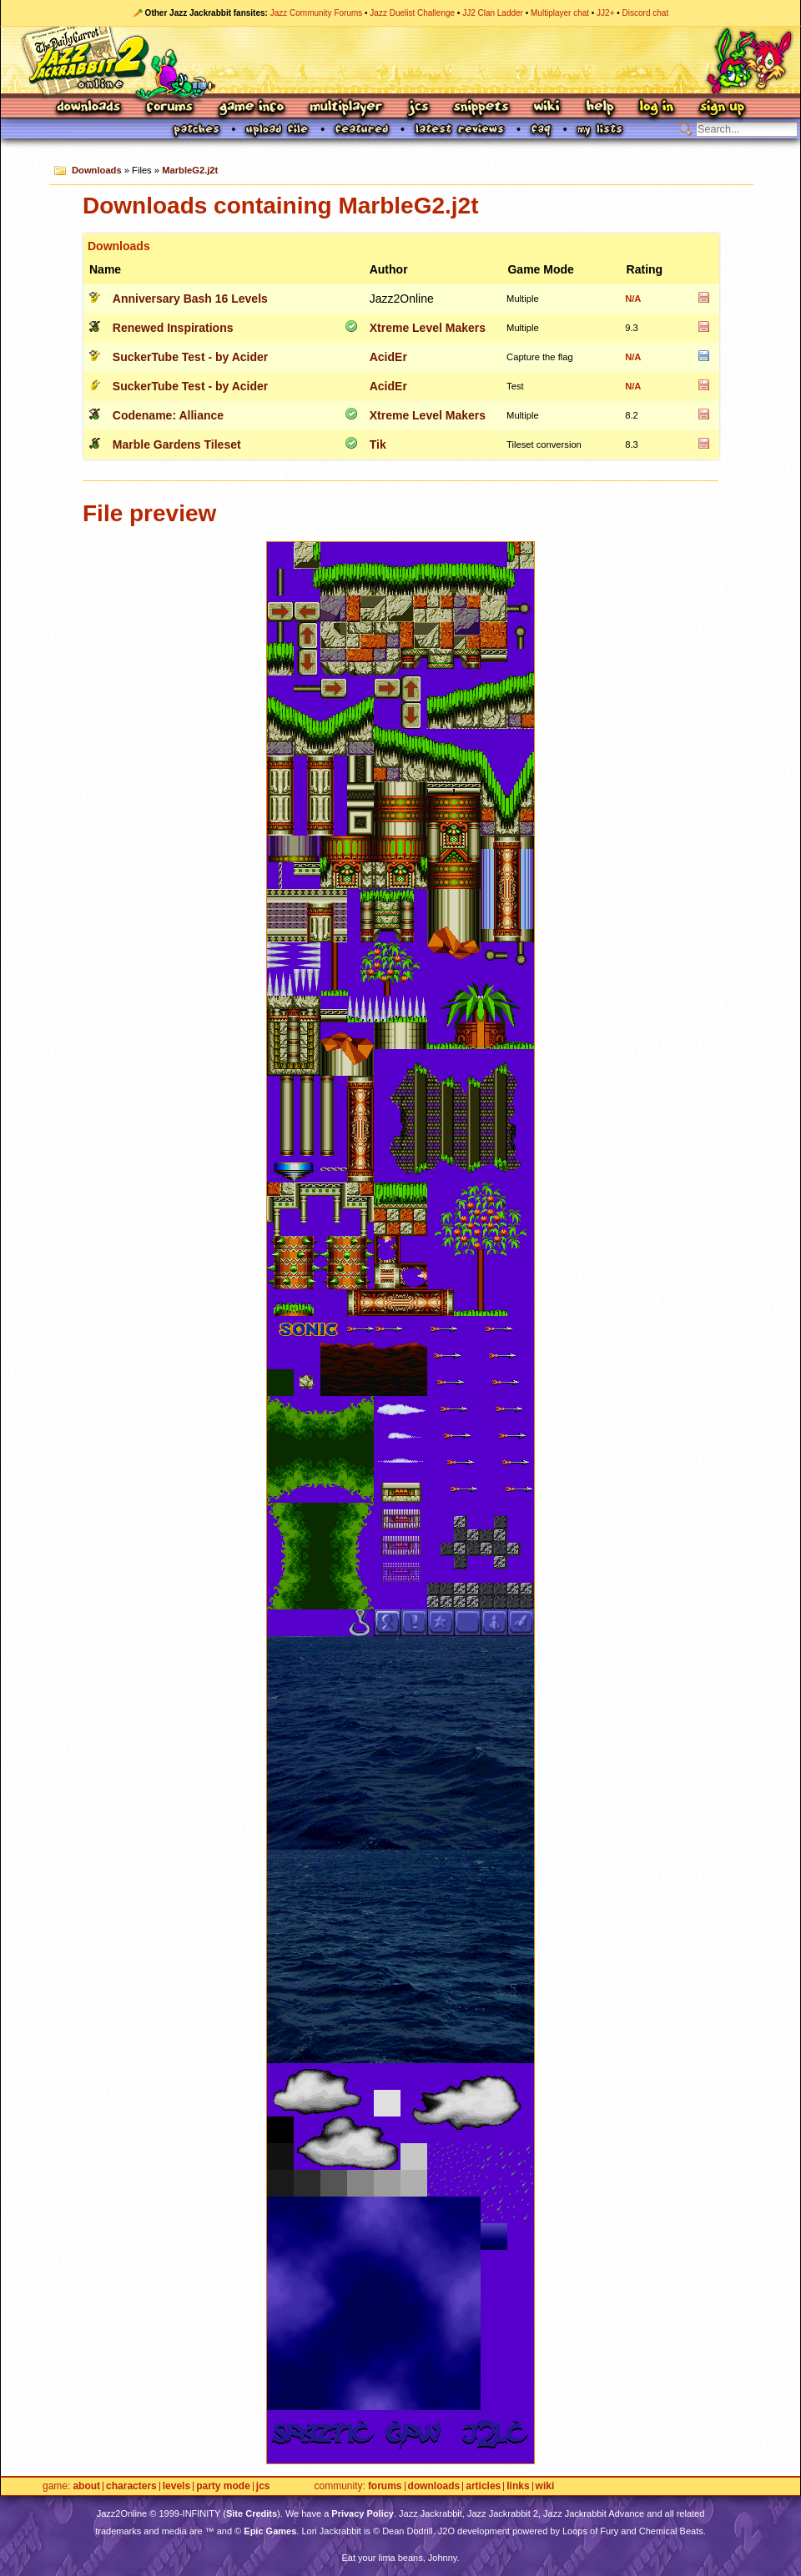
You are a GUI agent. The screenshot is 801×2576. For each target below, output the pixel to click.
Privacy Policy (362, 2513)
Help (600, 108)
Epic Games (270, 2531)
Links (517, 2486)
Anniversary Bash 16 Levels (190, 298)
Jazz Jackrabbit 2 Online (400, 60)
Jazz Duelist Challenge (412, 13)
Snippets (481, 108)
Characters (131, 2486)
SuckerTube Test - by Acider (190, 357)
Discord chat (645, 13)
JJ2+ (605, 13)
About (86, 2486)
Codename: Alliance (168, 415)
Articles (483, 2486)
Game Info (251, 108)
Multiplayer (346, 108)
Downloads (89, 108)
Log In (656, 108)
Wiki (547, 108)
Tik (378, 444)
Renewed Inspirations (173, 327)
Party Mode (223, 2486)
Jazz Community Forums (316, 13)
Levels (176, 2486)
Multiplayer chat (560, 13)
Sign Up (722, 108)
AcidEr (388, 357)
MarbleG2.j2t (190, 170)
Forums (170, 108)
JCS (418, 108)
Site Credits (251, 2513)
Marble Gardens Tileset (177, 444)
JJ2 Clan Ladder (492, 13)
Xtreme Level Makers (428, 327)
